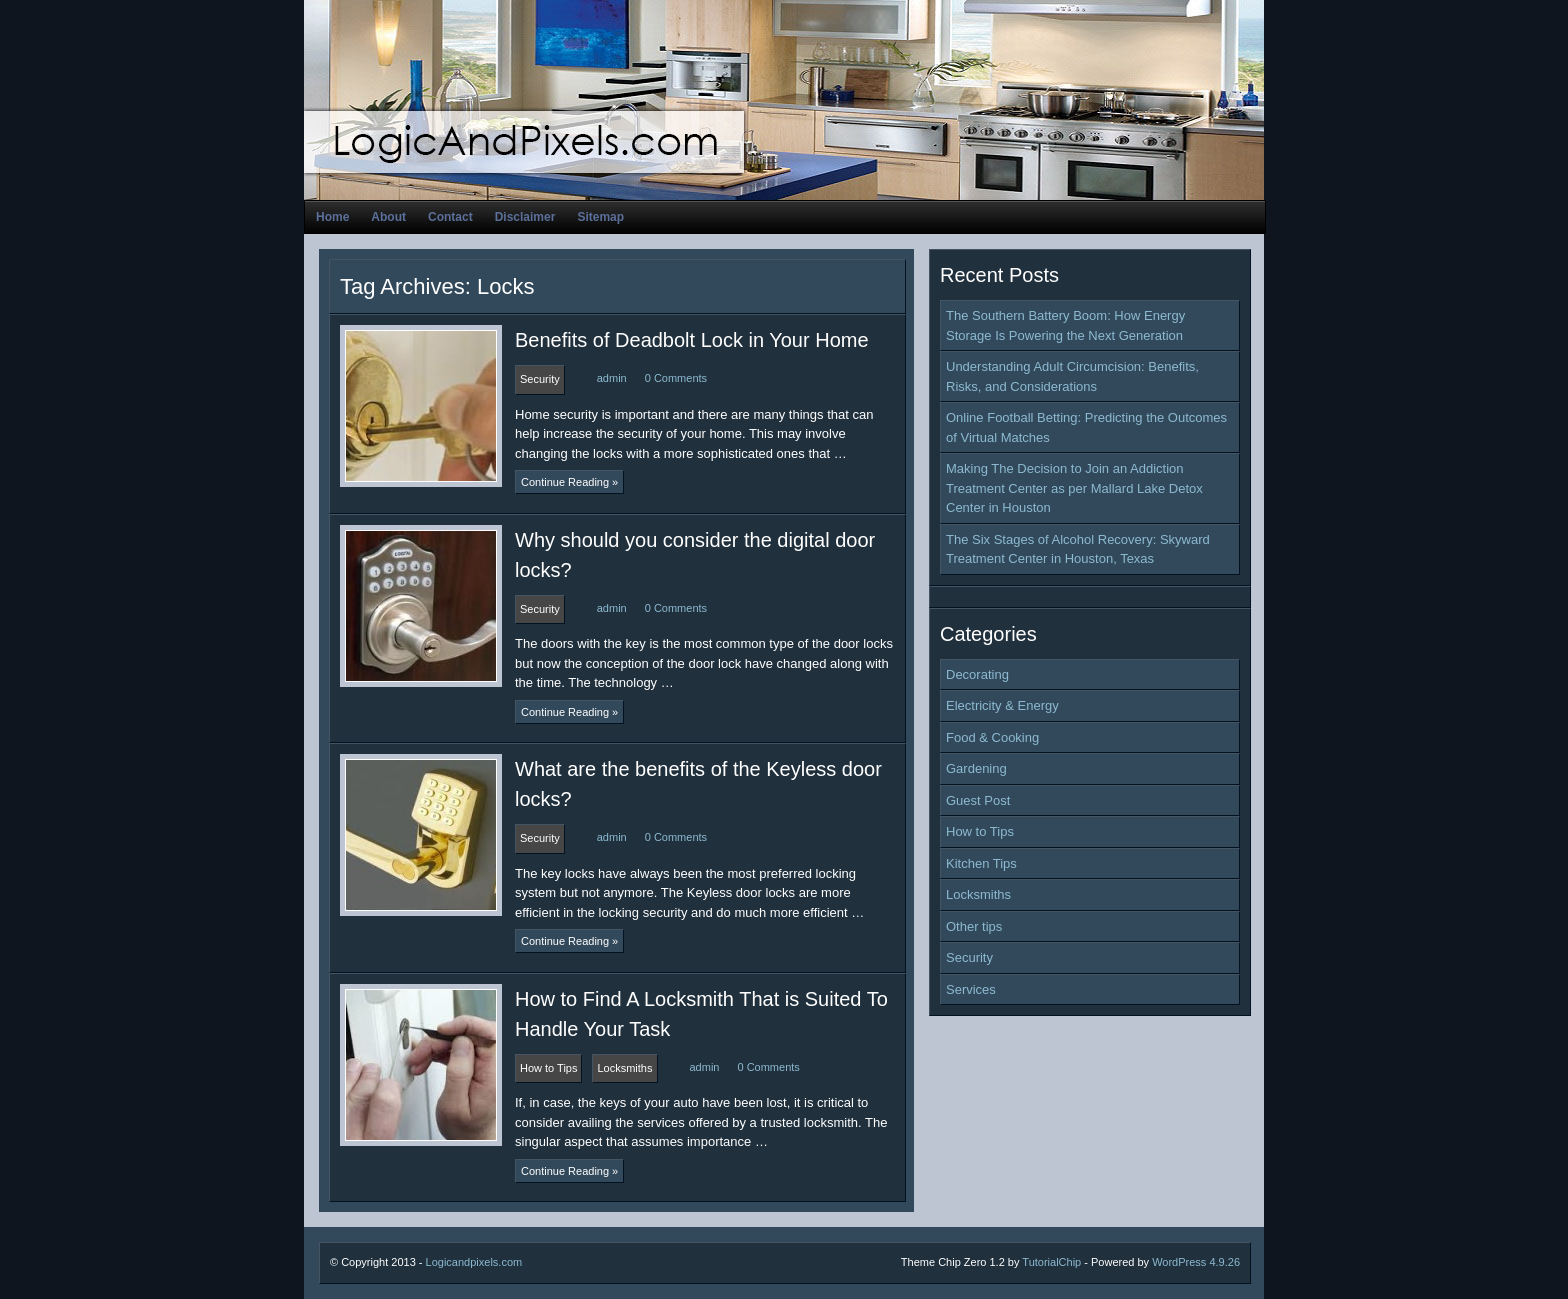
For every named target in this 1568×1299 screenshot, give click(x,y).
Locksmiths (978, 894)
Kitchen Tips (981, 863)
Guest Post (978, 800)
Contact (450, 217)
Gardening (976, 768)
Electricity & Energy (1002, 705)
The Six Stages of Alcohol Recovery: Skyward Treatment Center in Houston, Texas (1078, 549)
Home (332, 217)
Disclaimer (525, 217)
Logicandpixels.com (474, 1262)
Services (971, 989)
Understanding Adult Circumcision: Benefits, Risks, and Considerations (1072, 376)
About (388, 217)
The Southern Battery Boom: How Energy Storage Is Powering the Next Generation (1065, 325)
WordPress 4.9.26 (1196, 1262)
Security (969, 957)
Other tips (974, 926)
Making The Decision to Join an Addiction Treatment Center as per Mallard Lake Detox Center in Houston (1074, 488)
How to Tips (980, 831)
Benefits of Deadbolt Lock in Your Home (692, 340)
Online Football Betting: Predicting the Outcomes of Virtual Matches (1086, 427)
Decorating (977, 674)
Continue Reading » (569, 482)
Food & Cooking (992, 737)
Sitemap (600, 217)
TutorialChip (1051, 1262)
